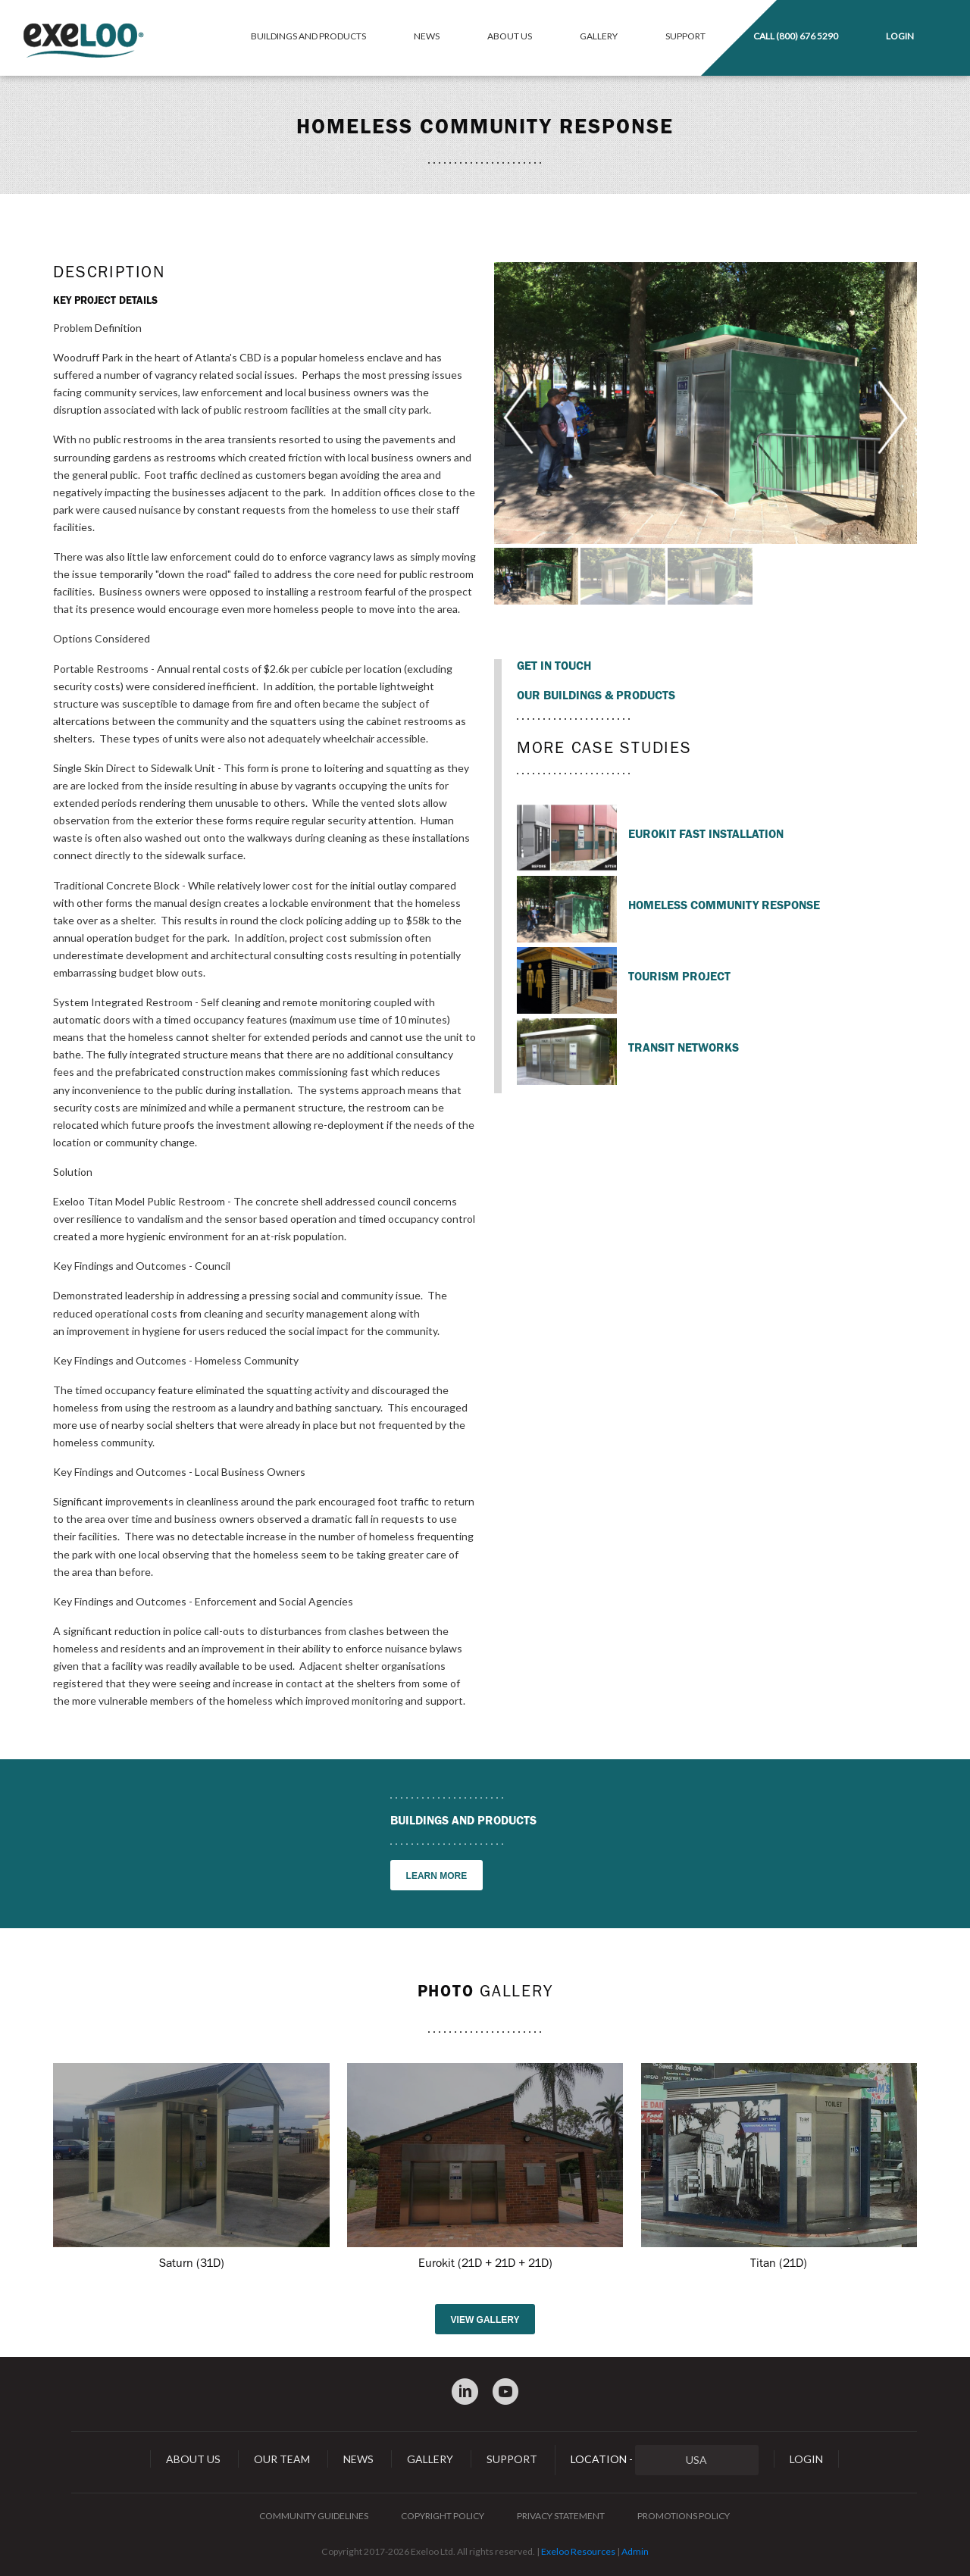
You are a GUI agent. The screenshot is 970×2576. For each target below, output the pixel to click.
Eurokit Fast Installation (706, 834)
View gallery (485, 2320)
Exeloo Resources (578, 2551)
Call (795, 36)
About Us (509, 36)
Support (685, 36)
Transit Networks (683, 1048)
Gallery (599, 36)
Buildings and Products (308, 36)
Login (900, 36)
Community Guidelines (313, 2515)
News (427, 36)
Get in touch (554, 666)
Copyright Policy (442, 2515)
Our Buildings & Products (596, 695)
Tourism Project (679, 977)
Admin (635, 2551)
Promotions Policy (683, 2515)
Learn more (437, 1876)
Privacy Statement (561, 2515)
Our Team (282, 2459)
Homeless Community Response (724, 905)
